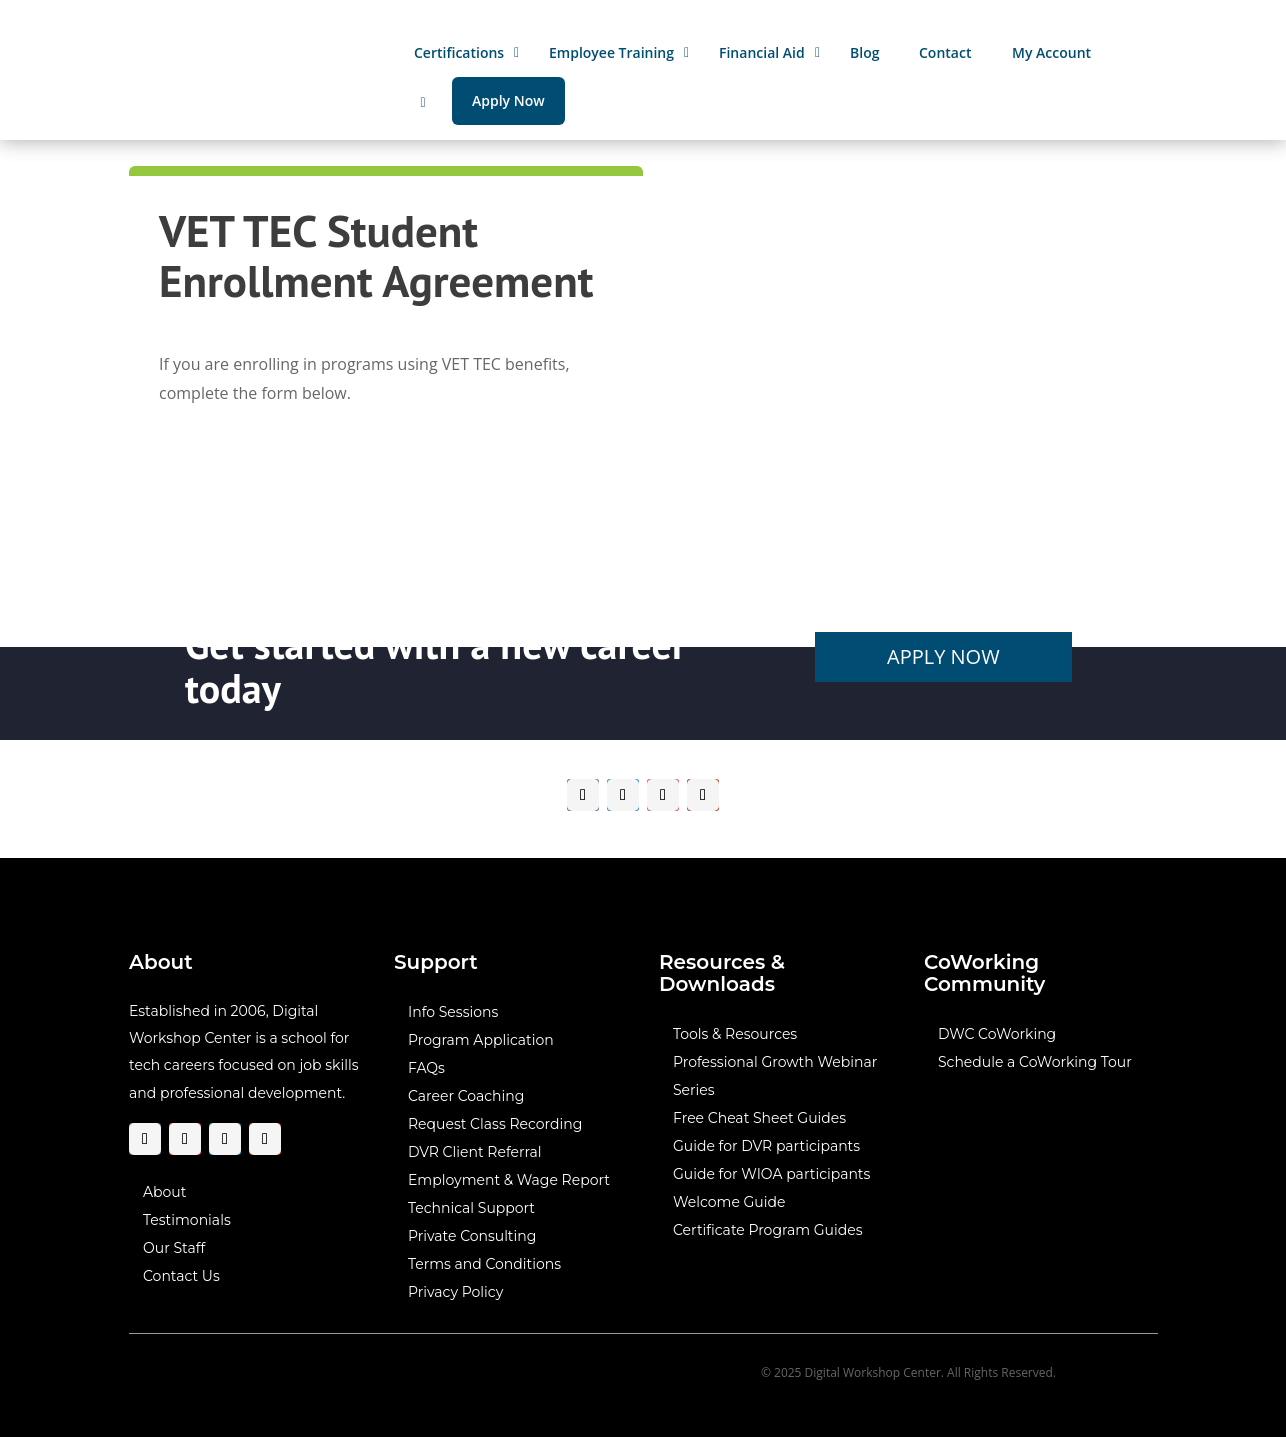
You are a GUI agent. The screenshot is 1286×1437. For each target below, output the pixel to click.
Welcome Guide (728, 1202)
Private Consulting (472, 1236)
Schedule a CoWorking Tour (1034, 1062)
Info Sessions (453, 1012)
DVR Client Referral (475, 1152)
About (164, 1191)
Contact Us (181, 1275)
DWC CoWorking (996, 1034)
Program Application (481, 1040)
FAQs (426, 1068)
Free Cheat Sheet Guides (758, 1118)
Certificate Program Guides (767, 1230)
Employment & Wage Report (509, 1180)
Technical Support (471, 1208)
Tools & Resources (734, 1034)
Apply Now (942, 656)
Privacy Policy (455, 1292)
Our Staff (174, 1247)
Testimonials (187, 1219)
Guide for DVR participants (765, 1146)
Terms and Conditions (484, 1264)
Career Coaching (466, 1096)
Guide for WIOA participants (770, 1174)
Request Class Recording (495, 1124)
